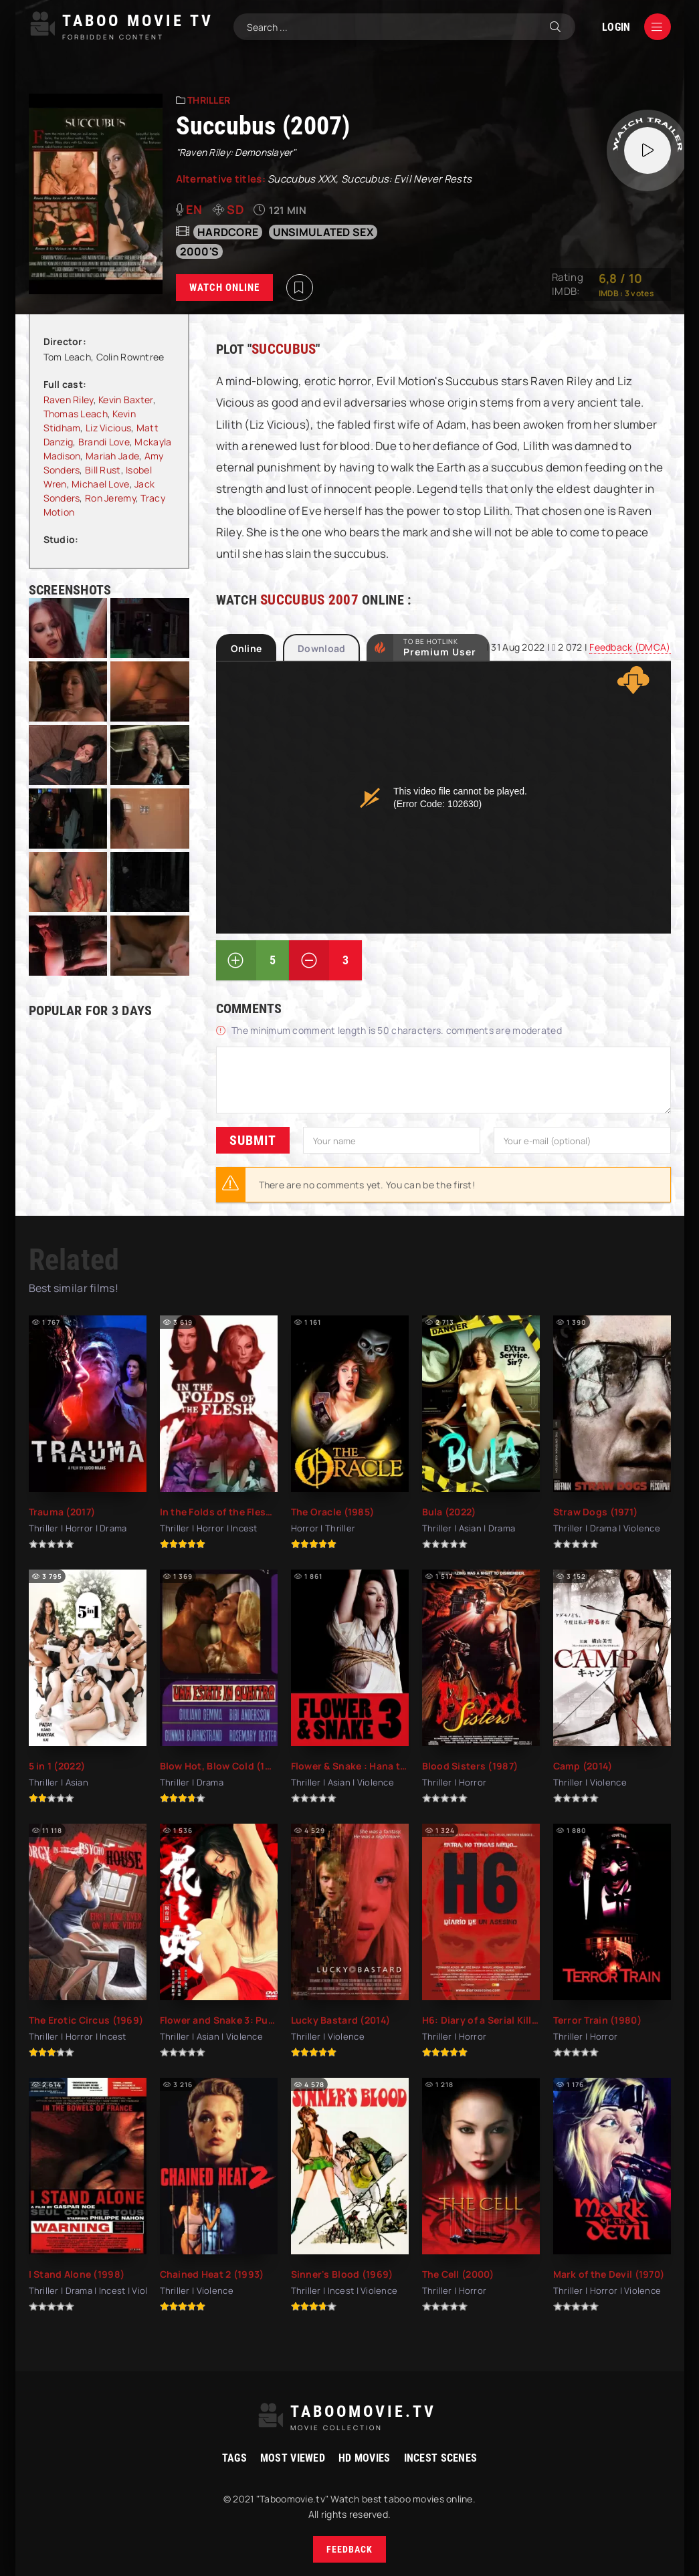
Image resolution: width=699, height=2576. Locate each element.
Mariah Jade (112, 455)
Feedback (349, 2549)
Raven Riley (68, 399)
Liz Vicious (108, 427)
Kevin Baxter (125, 399)
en (194, 209)
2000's (199, 251)
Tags (234, 2458)
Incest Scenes (441, 2458)
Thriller (208, 100)
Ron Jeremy (110, 498)
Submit (252, 1140)
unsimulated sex (323, 232)
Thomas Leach (75, 413)
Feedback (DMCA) (629, 647)
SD (235, 209)
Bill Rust (103, 469)
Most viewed (292, 2458)
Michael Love (100, 483)
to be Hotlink (439, 647)
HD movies (364, 2458)
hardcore (227, 232)
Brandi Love (104, 441)
